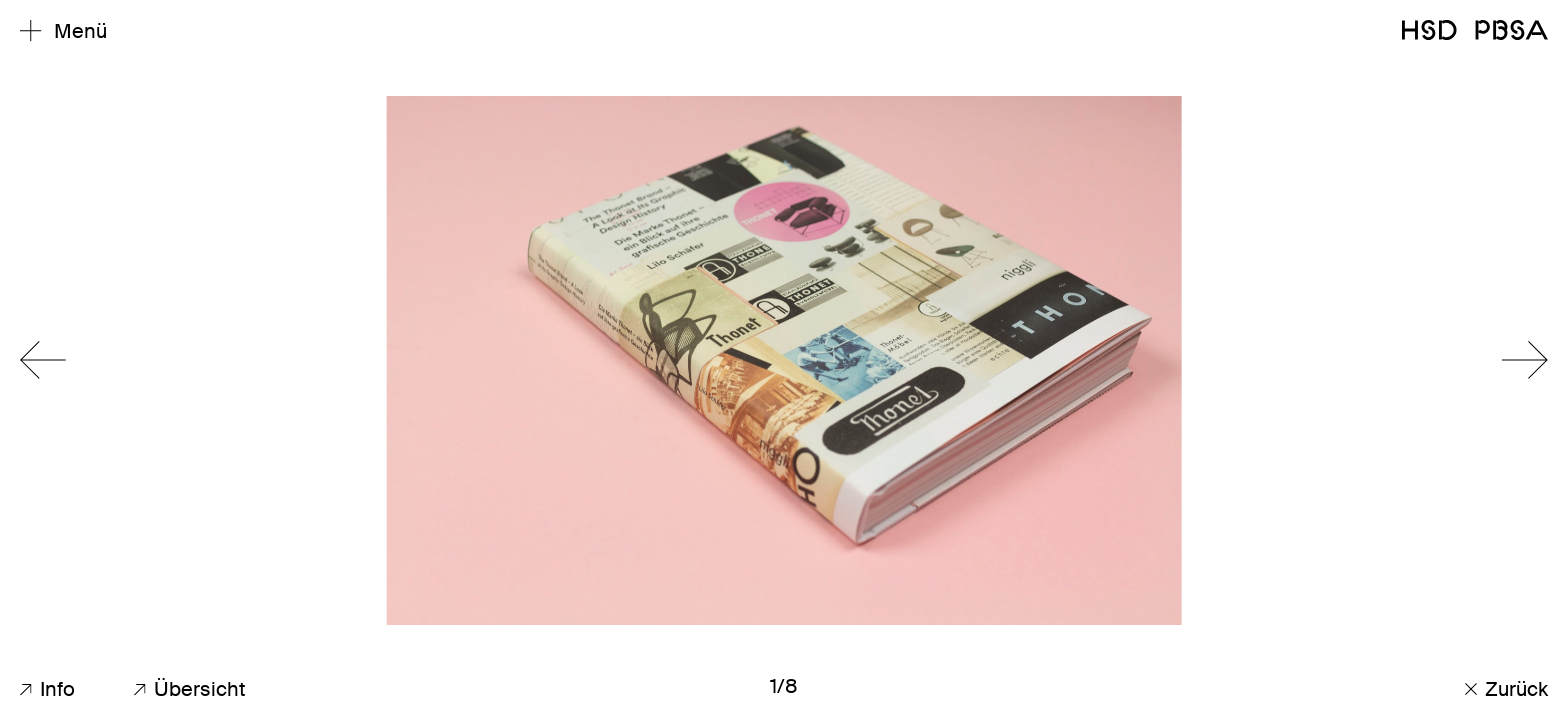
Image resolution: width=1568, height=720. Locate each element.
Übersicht (190, 689)
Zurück (1506, 689)
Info (47, 689)
